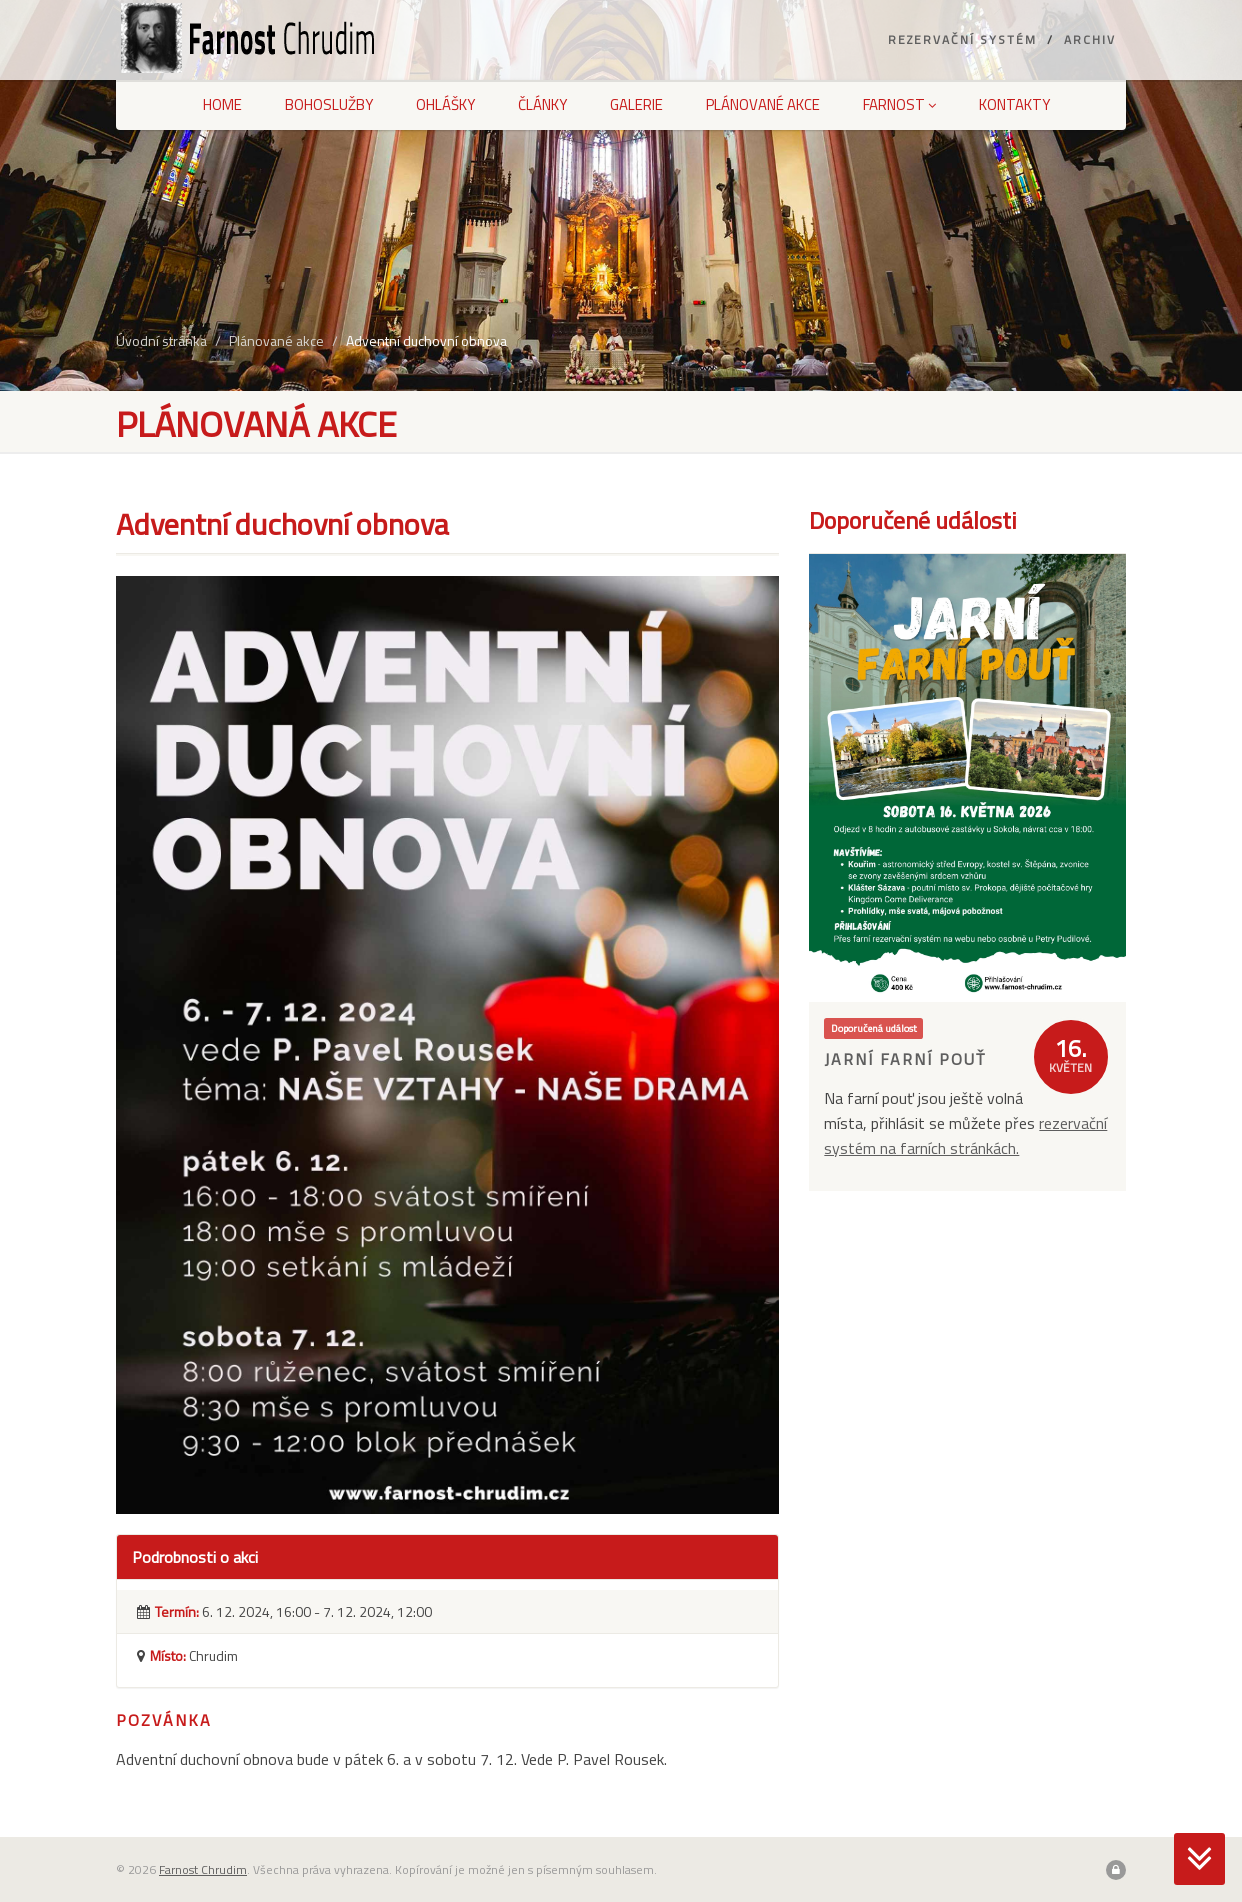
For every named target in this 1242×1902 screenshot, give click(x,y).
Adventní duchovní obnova (426, 340)
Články (542, 104)
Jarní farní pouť (905, 1059)
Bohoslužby (329, 104)
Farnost (899, 104)
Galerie (636, 104)
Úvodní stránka (161, 340)
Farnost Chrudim (203, 1869)
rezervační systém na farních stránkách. (965, 1135)
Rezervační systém (962, 39)
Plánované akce (763, 104)
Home (222, 104)
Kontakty (1014, 104)
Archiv (1090, 39)
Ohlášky (445, 104)
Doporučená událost (874, 1028)
